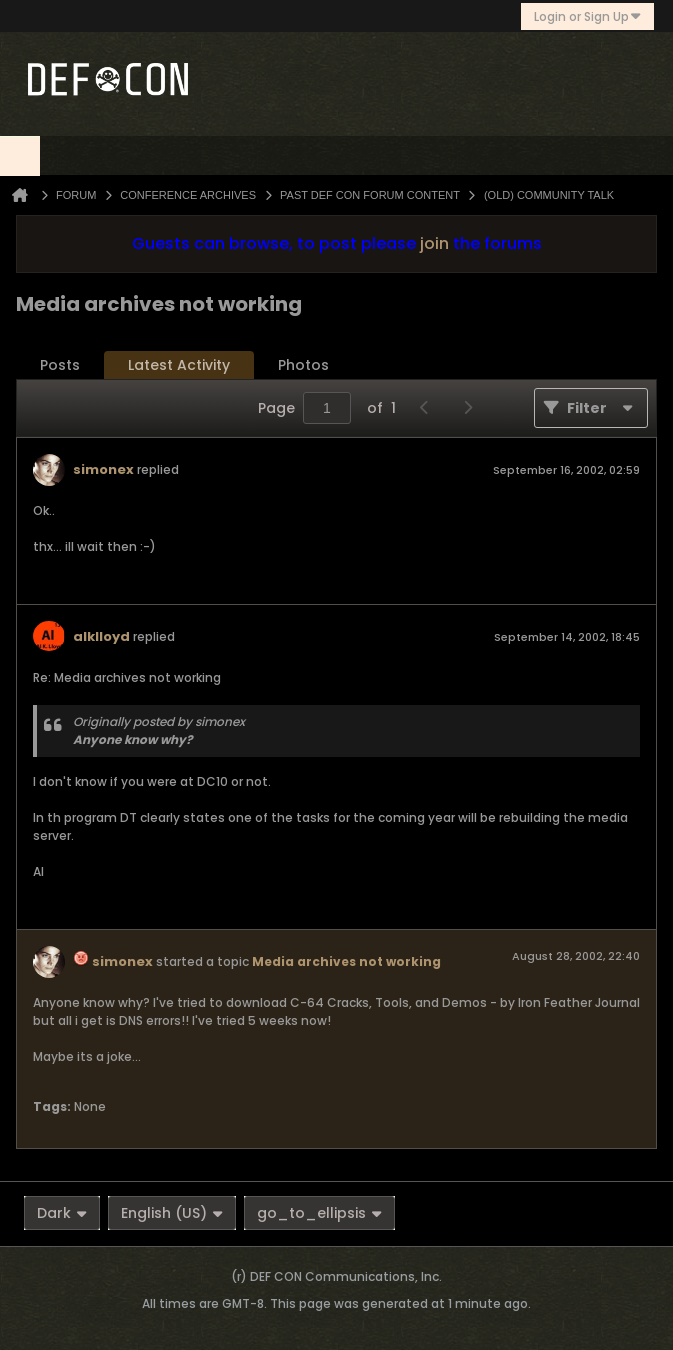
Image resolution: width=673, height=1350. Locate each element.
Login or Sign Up (587, 16)
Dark (62, 1213)
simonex (103, 469)
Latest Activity (179, 365)
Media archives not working (346, 961)
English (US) (172, 1213)
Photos (303, 365)
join (434, 243)
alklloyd (101, 636)
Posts (60, 365)
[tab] (60, 365)
